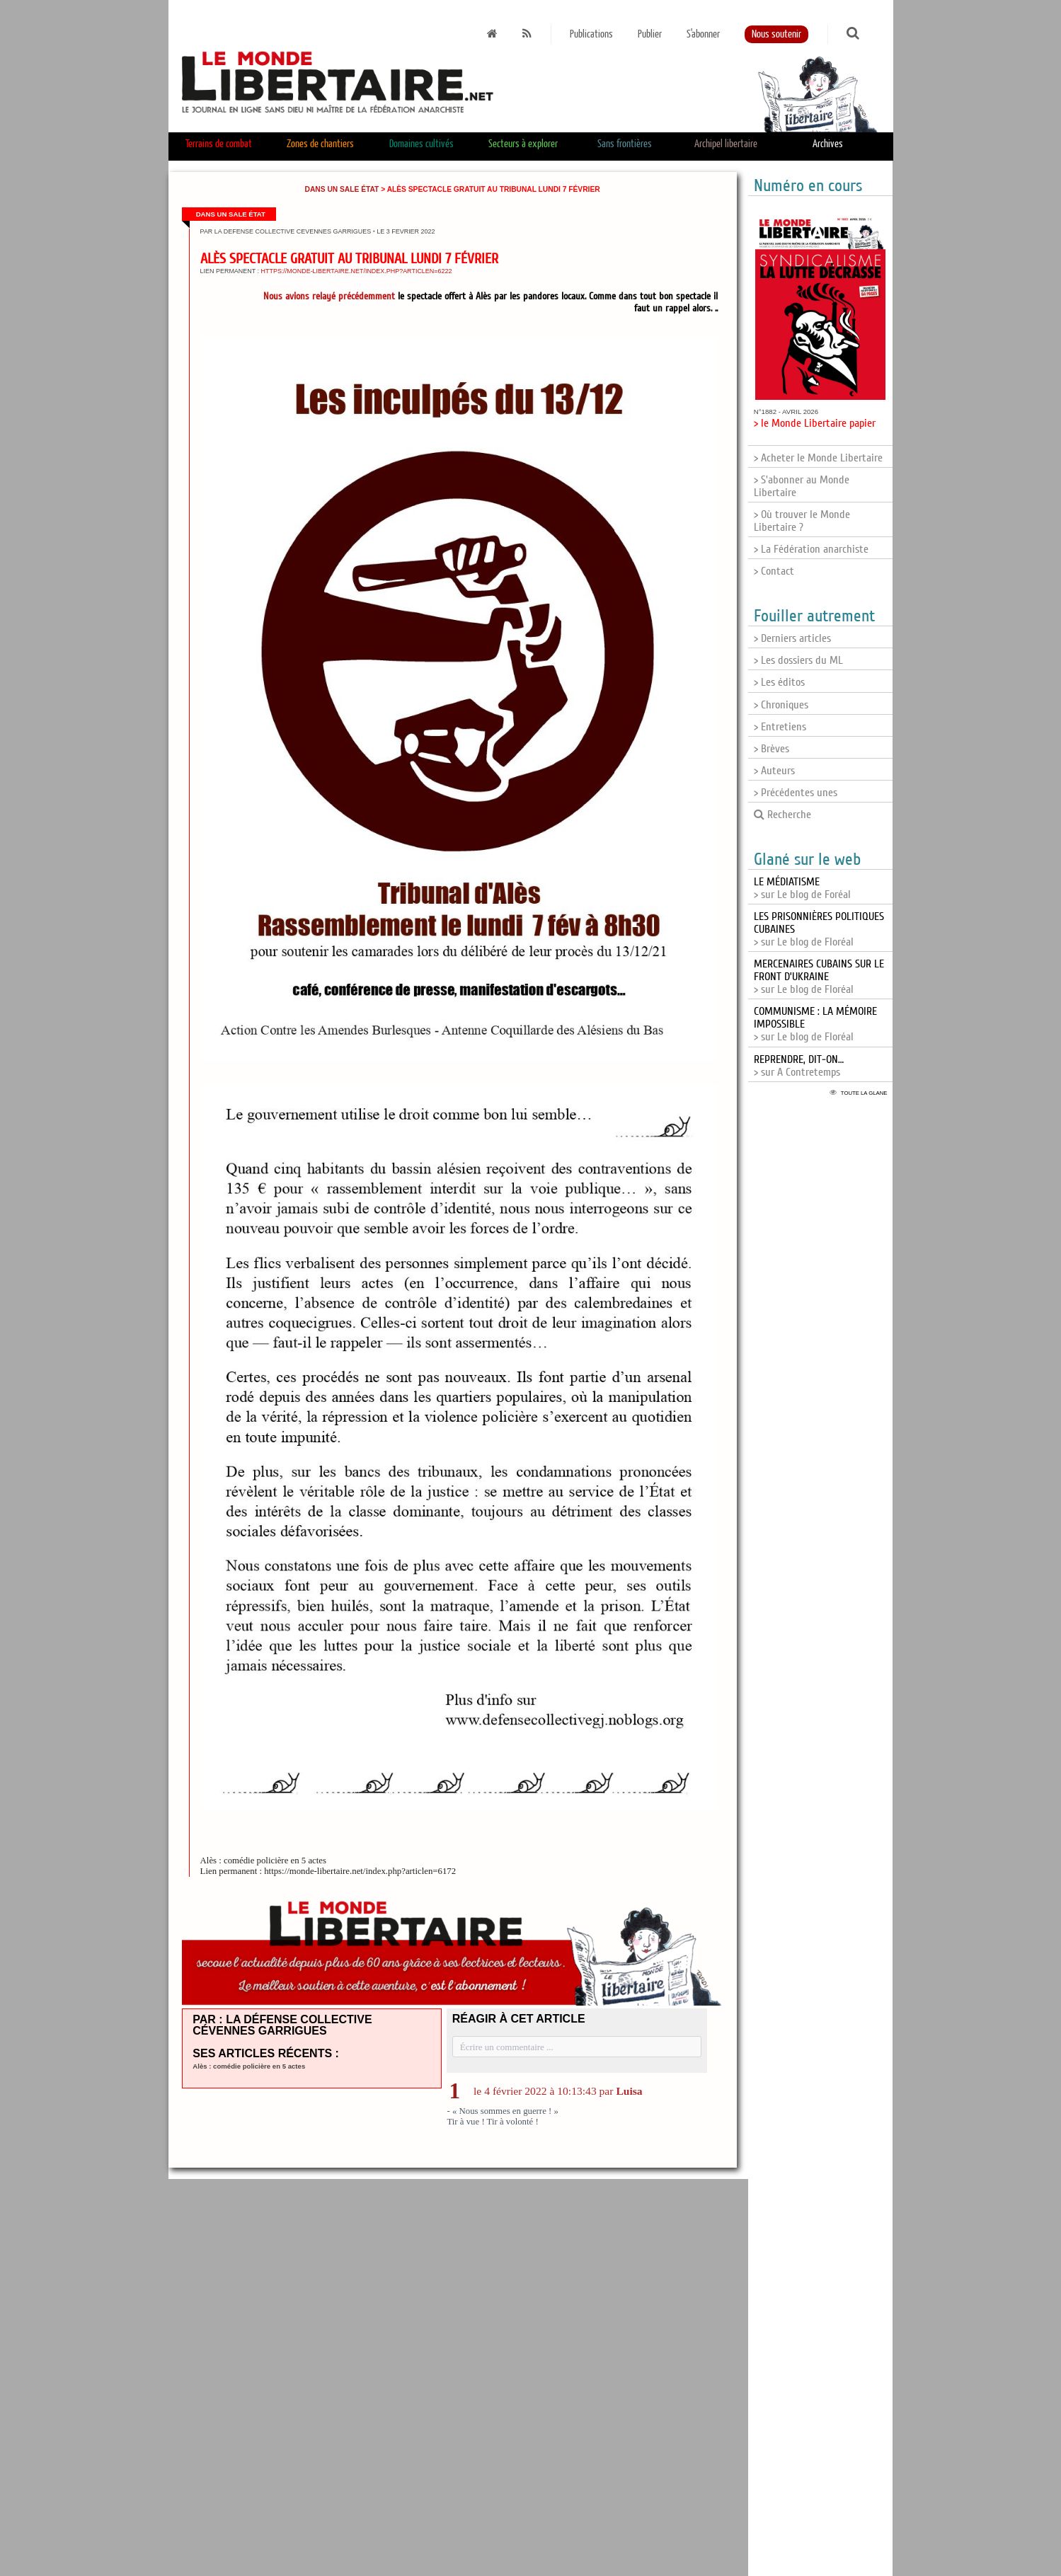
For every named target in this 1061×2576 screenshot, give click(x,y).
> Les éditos (779, 682)
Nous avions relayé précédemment (329, 296)
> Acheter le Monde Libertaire (818, 458)
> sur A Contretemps (799, 1066)
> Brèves (771, 748)
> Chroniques (781, 704)
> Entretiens (780, 726)
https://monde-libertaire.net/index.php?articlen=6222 (356, 271)
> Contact (774, 571)
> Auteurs (774, 770)
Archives (828, 144)
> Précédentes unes (795, 792)
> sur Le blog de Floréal (819, 977)
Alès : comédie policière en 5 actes (249, 2066)
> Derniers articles (792, 638)
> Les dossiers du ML (798, 660)
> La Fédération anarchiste (811, 549)
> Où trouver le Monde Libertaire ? (802, 521)
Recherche (782, 814)
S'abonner (703, 34)
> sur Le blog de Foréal (802, 888)
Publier (650, 34)
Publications (591, 34)
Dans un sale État (342, 189)
